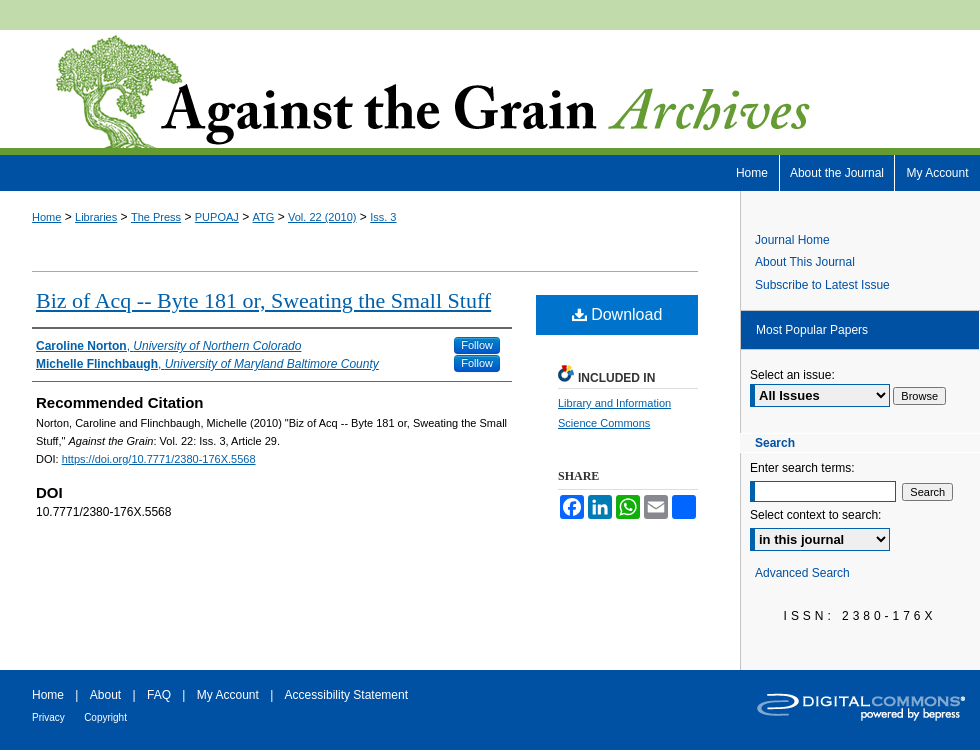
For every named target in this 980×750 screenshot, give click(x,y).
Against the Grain (490, 92)
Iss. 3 (383, 217)
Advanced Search (802, 573)
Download (617, 314)
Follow (477, 345)
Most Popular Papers (812, 330)
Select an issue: (792, 375)
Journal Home (792, 240)
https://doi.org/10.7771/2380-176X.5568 (159, 459)
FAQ (159, 695)
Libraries (96, 217)
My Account (228, 695)
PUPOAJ (217, 217)
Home (46, 217)
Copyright (105, 717)
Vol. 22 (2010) (322, 217)
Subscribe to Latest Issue (822, 285)
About (105, 695)
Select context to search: (815, 515)
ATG (264, 217)
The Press (156, 217)
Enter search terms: (802, 468)
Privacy (48, 717)
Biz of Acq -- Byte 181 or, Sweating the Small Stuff (263, 300)
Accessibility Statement (346, 695)
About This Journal (805, 262)
